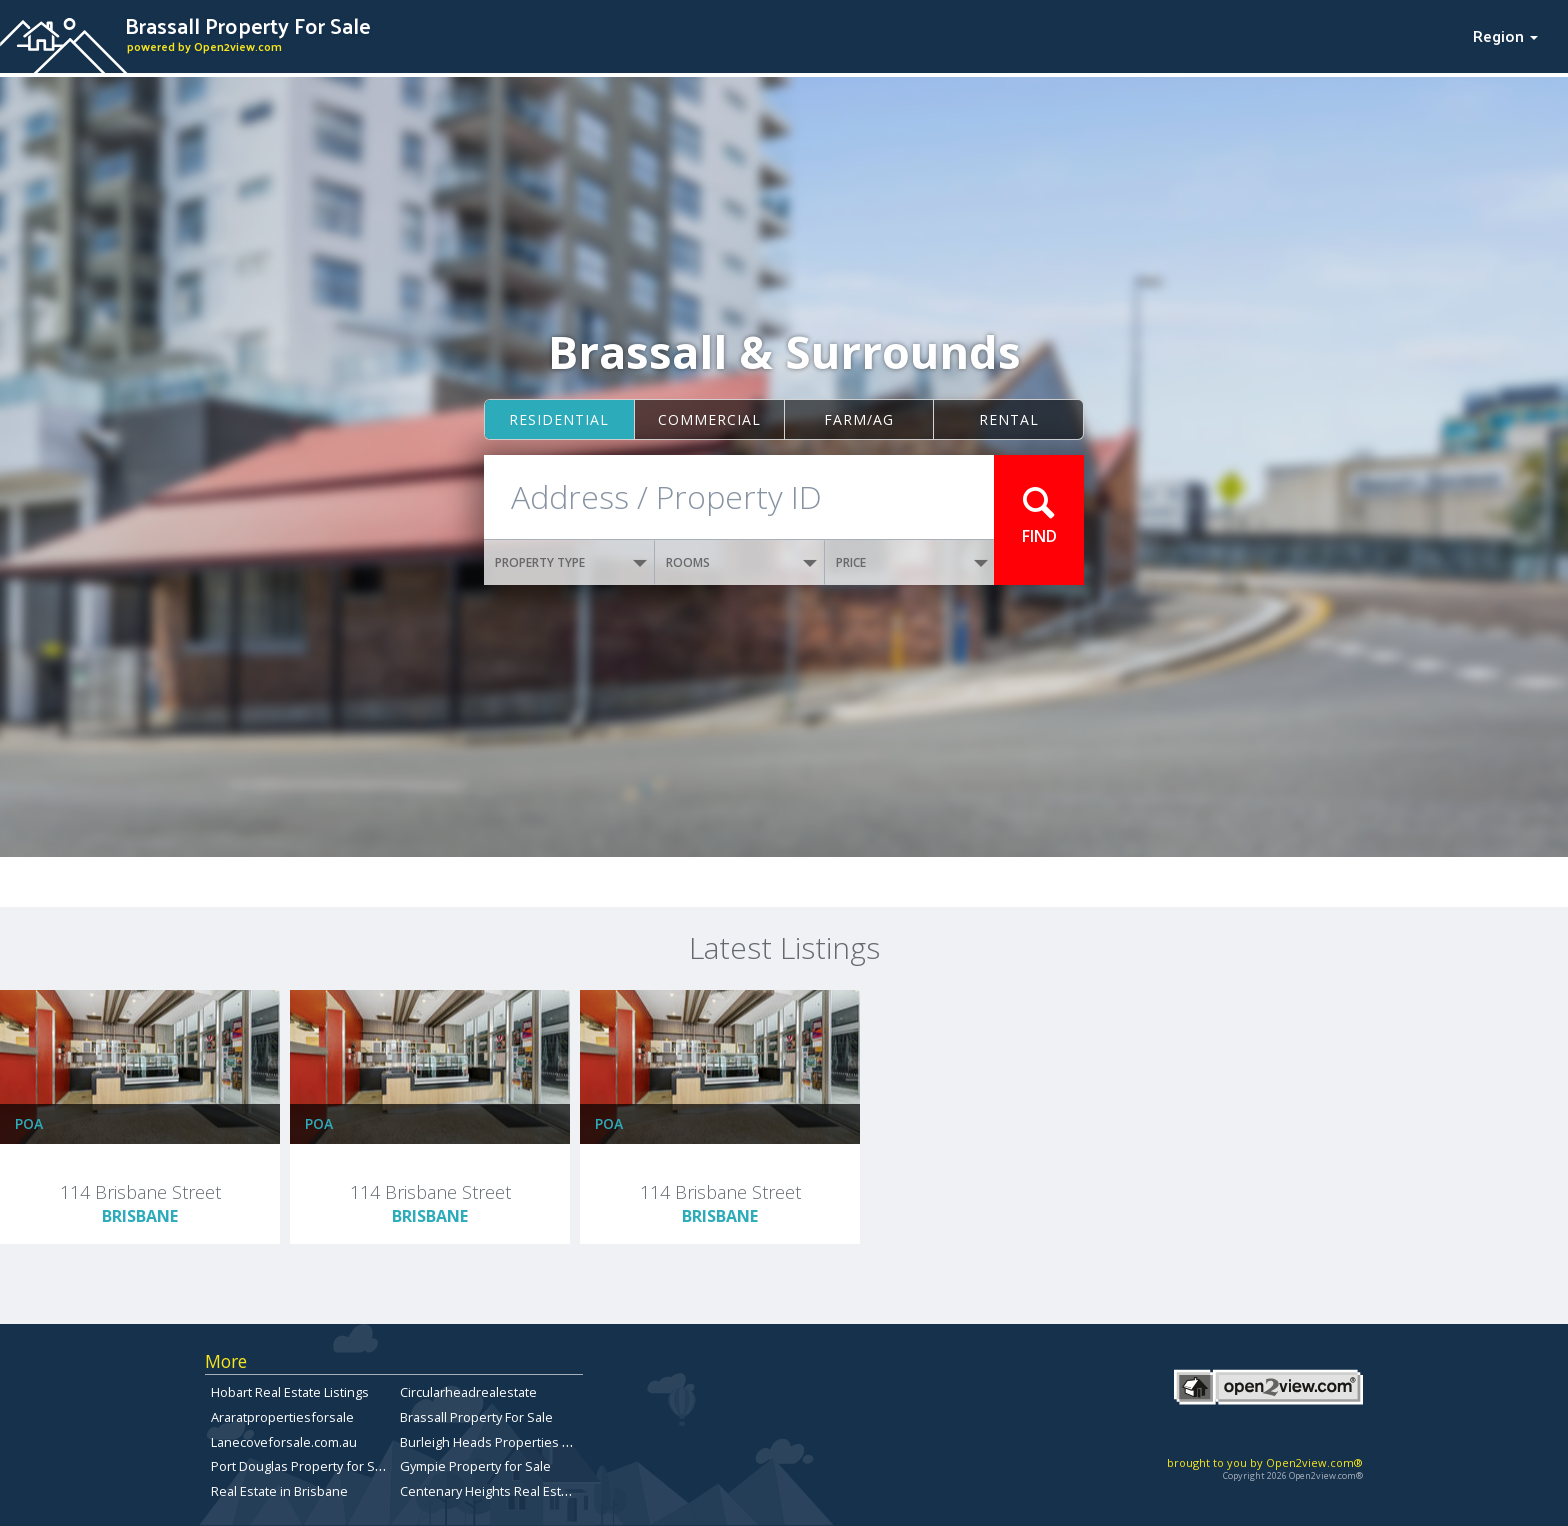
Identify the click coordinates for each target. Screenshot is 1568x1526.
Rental (1009, 419)
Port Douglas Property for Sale (302, 1466)
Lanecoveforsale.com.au (284, 1442)
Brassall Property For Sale (476, 1417)
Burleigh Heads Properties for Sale (504, 1442)
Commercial (709, 419)
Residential (559, 419)
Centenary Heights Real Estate (490, 1491)
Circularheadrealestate (468, 1392)
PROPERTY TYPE (571, 562)
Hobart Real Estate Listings (290, 1392)
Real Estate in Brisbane (279, 1491)
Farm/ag (859, 419)
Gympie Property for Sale (475, 1466)
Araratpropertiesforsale (282, 1417)
